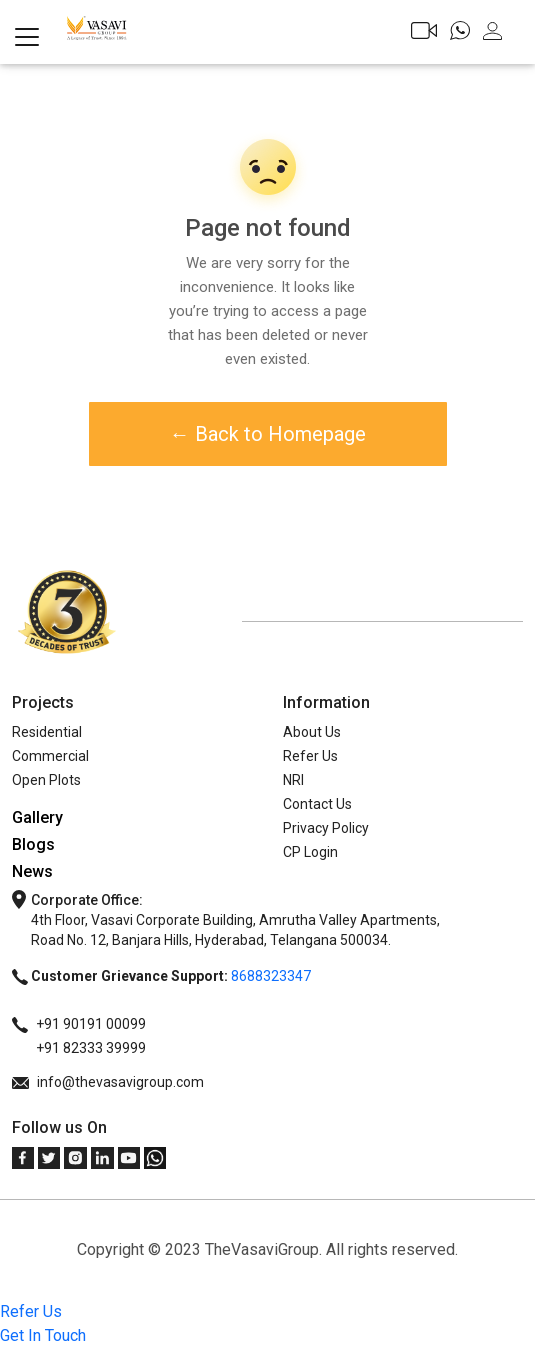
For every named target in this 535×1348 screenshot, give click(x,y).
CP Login (310, 852)
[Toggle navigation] (27, 37)
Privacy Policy (326, 828)
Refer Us (310, 756)
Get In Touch (43, 1335)
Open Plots (46, 780)
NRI (293, 780)
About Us (312, 732)
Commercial (50, 756)
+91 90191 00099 (79, 1024)
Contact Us (317, 804)
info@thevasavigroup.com (108, 1082)
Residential (47, 732)
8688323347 (271, 976)
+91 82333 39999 (79, 1048)
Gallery (37, 817)
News (32, 871)
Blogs (33, 844)
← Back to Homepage (268, 434)
